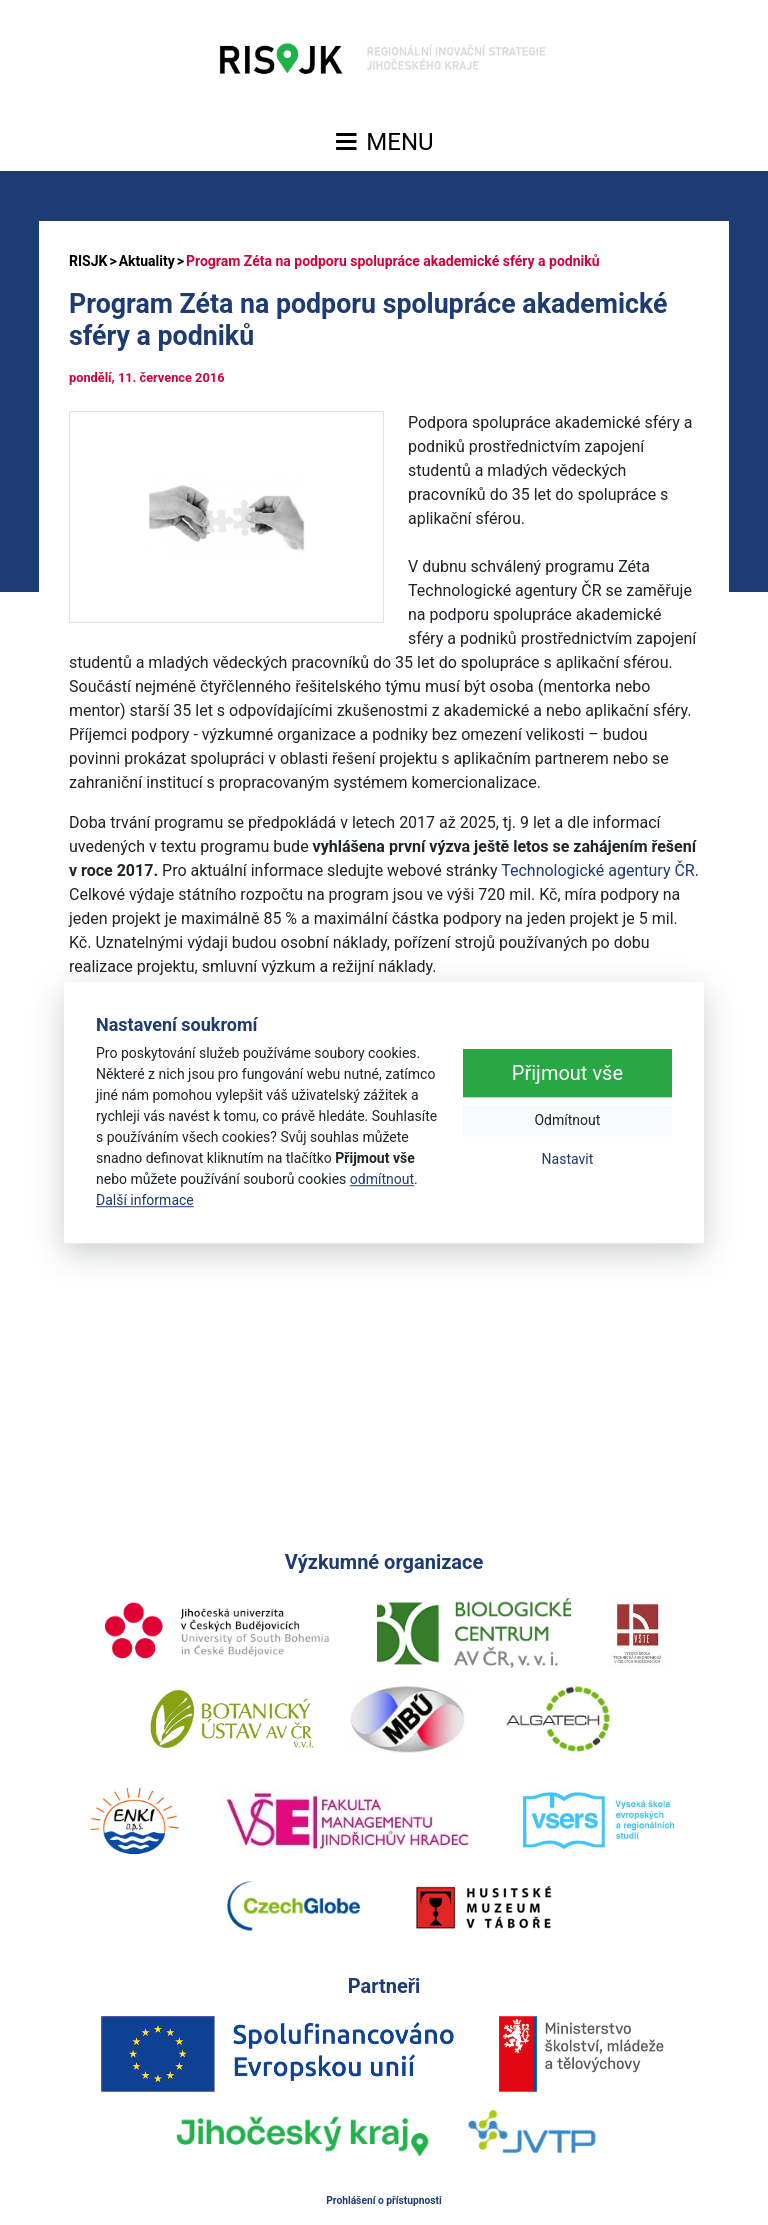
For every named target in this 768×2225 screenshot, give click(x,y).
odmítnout (382, 1179)
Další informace (145, 1200)
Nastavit (568, 1160)
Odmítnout (567, 1121)
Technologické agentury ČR (598, 870)
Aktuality (147, 261)
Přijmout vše (567, 1074)
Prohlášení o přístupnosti (384, 2200)
